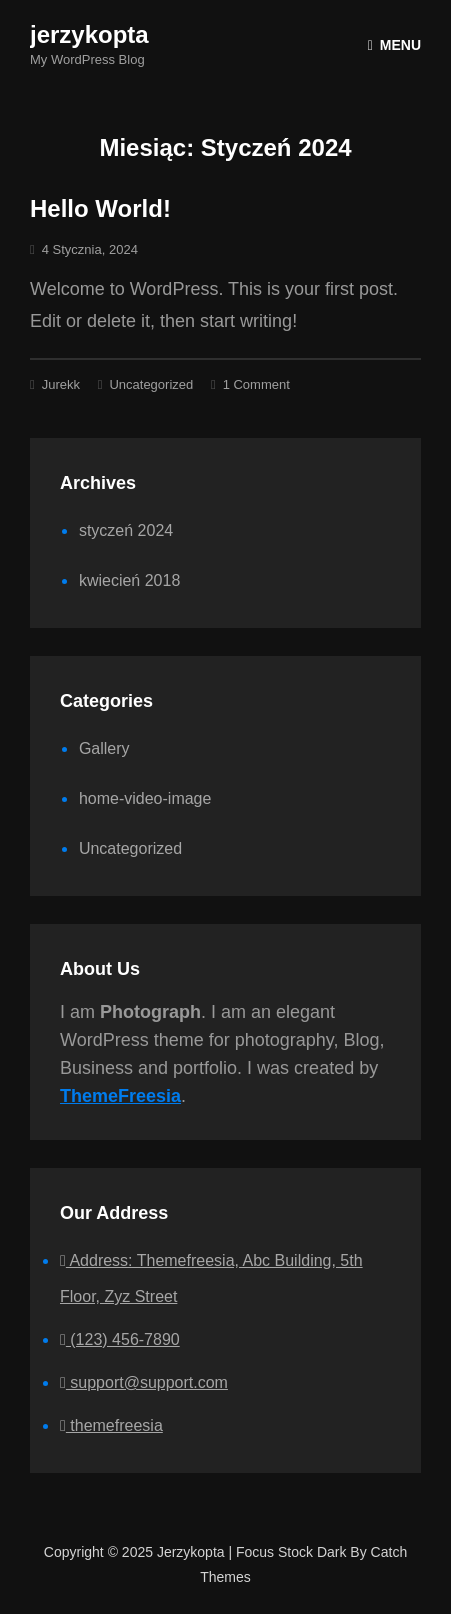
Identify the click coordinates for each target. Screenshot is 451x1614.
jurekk (61, 384)
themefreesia (111, 1425)
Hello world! (100, 208)
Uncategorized (151, 384)
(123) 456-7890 (120, 1339)
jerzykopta (89, 34)
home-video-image (145, 798)
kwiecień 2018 (129, 580)
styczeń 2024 (126, 530)
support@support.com (144, 1382)
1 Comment (256, 384)
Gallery (104, 748)
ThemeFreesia (120, 1096)
